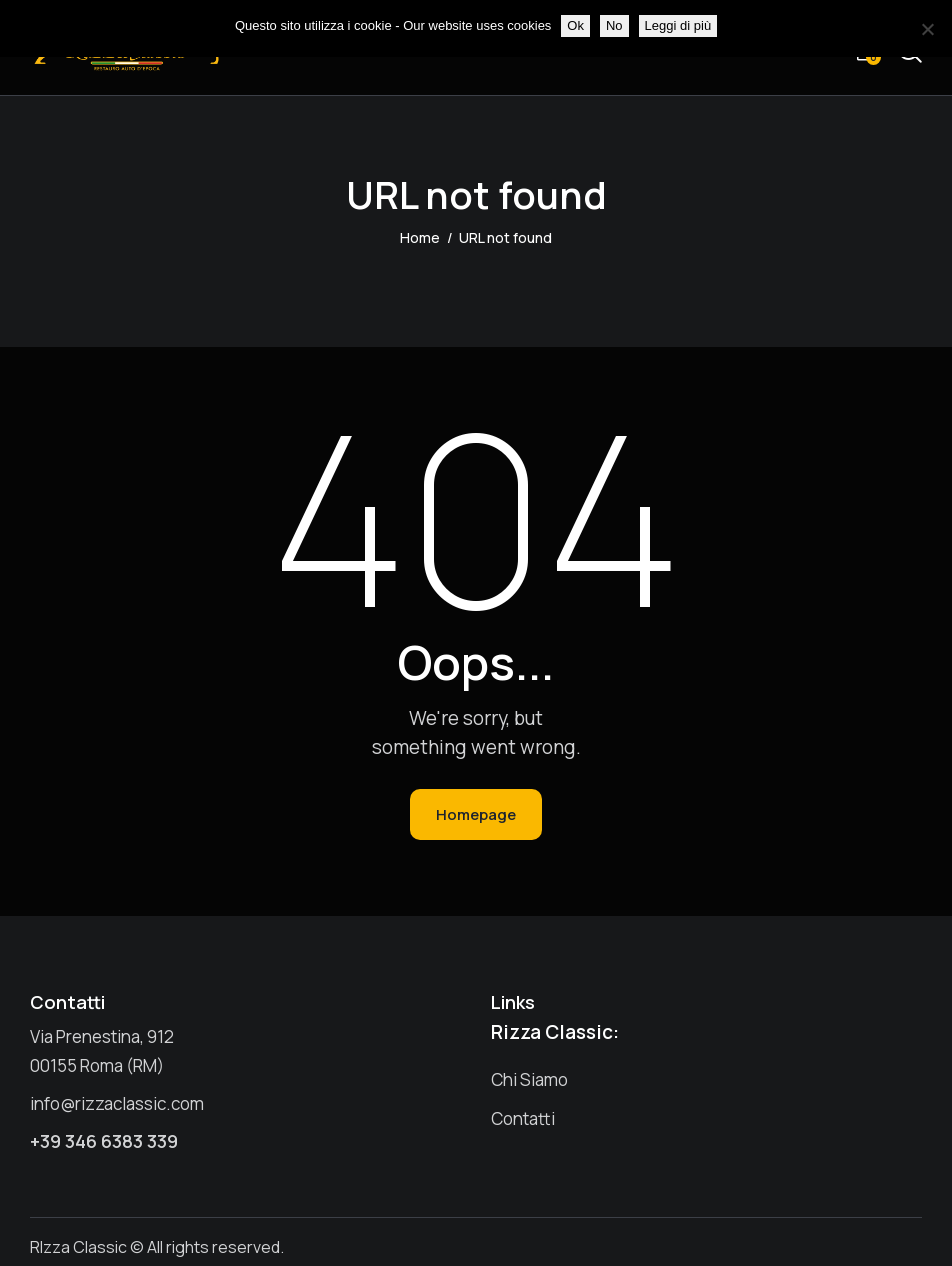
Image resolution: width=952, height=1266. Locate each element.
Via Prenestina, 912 (102, 1036)
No (614, 25)
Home (420, 237)
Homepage (476, 814)
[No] (927, 29)
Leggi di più (678, 25)
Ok (575, 25)
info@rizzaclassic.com (117, 1103)
